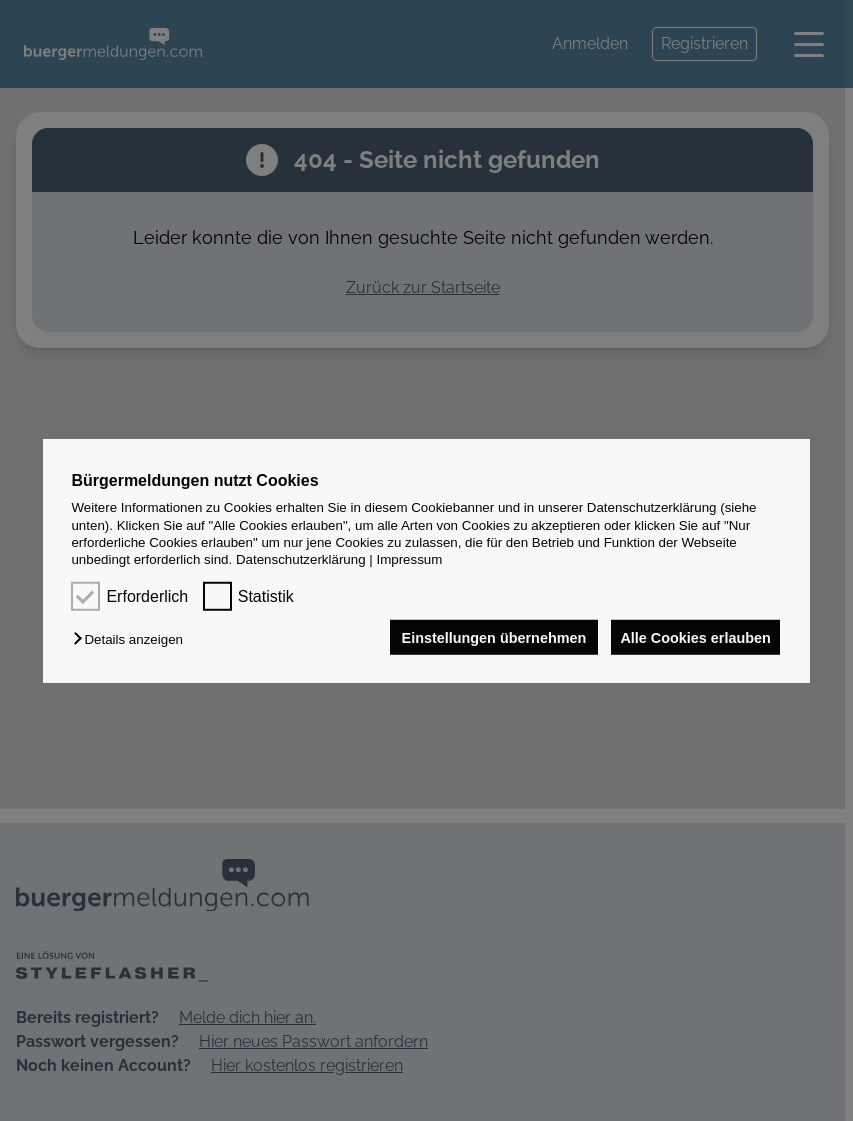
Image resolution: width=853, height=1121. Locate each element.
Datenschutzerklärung (301, 559)
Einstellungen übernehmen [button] (486, 637)
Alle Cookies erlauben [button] (693, 637)
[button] (132, 639)
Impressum (409, 559)
